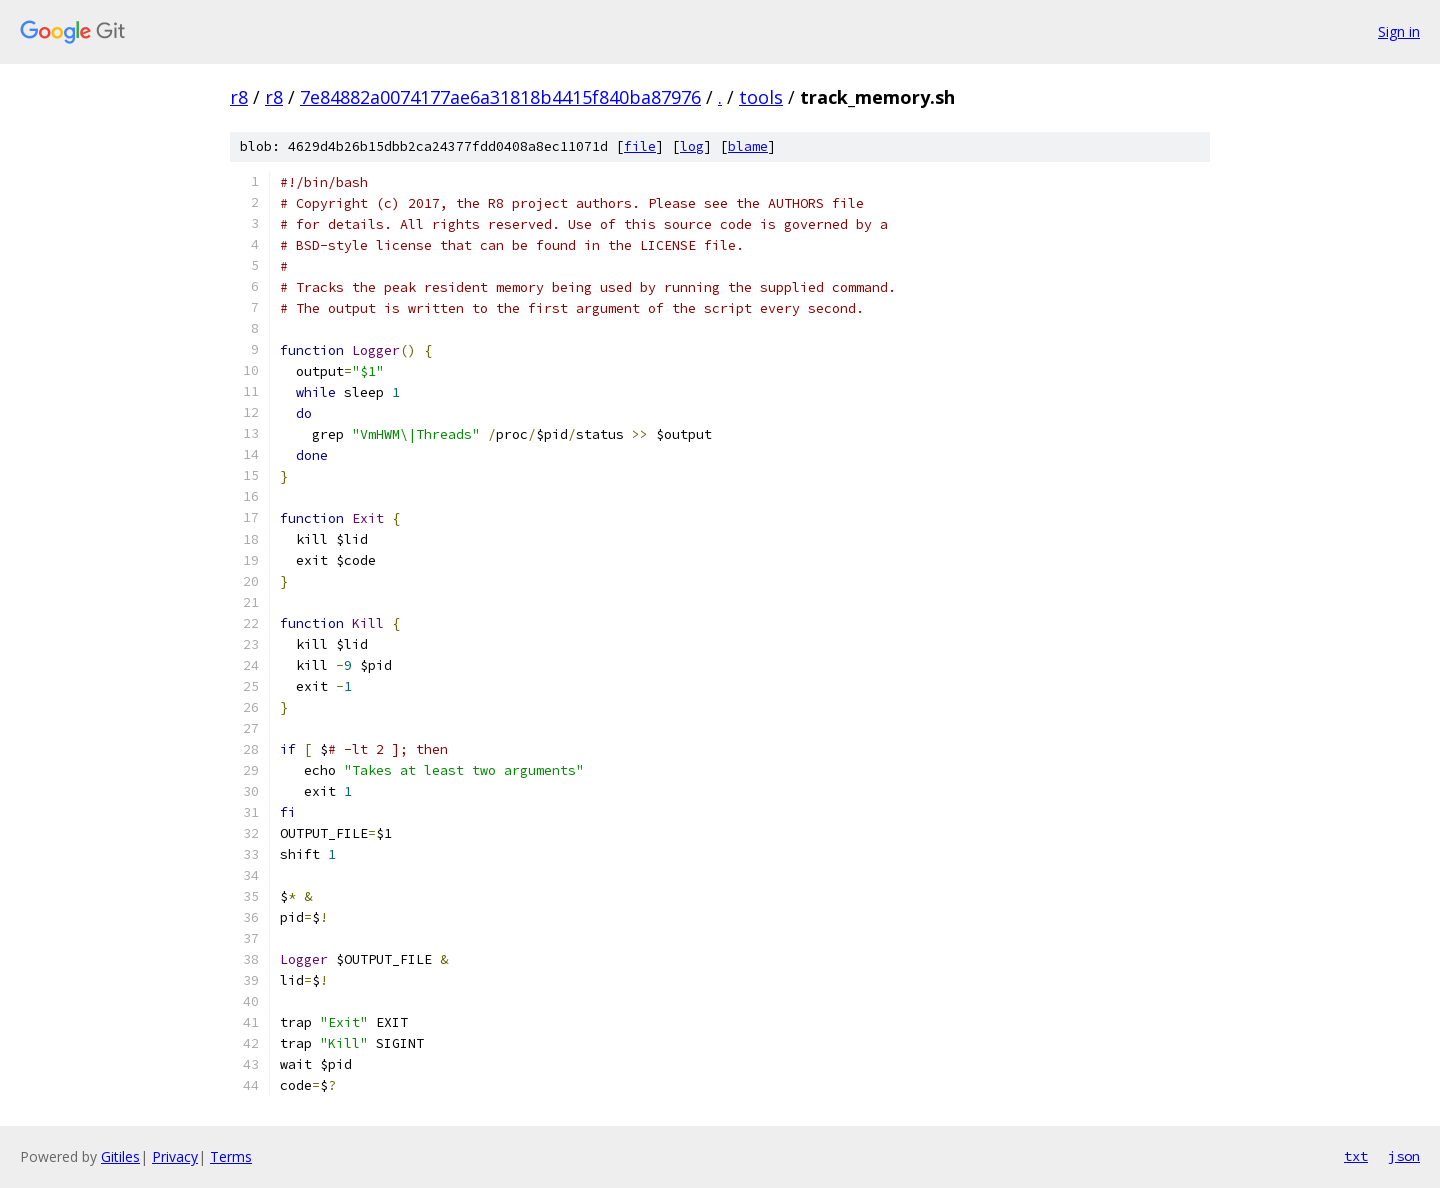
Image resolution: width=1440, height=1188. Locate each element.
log (692, 146)
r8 (239, 97)
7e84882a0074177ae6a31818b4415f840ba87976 (500, 97)
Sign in (1399, 31)
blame (748, 146)
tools (761, 97)
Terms (231, 1156)
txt (1356, 1156)
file (640, 146)
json (1404, 1156)
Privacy (175, 1156)
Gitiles (120, 1156)
